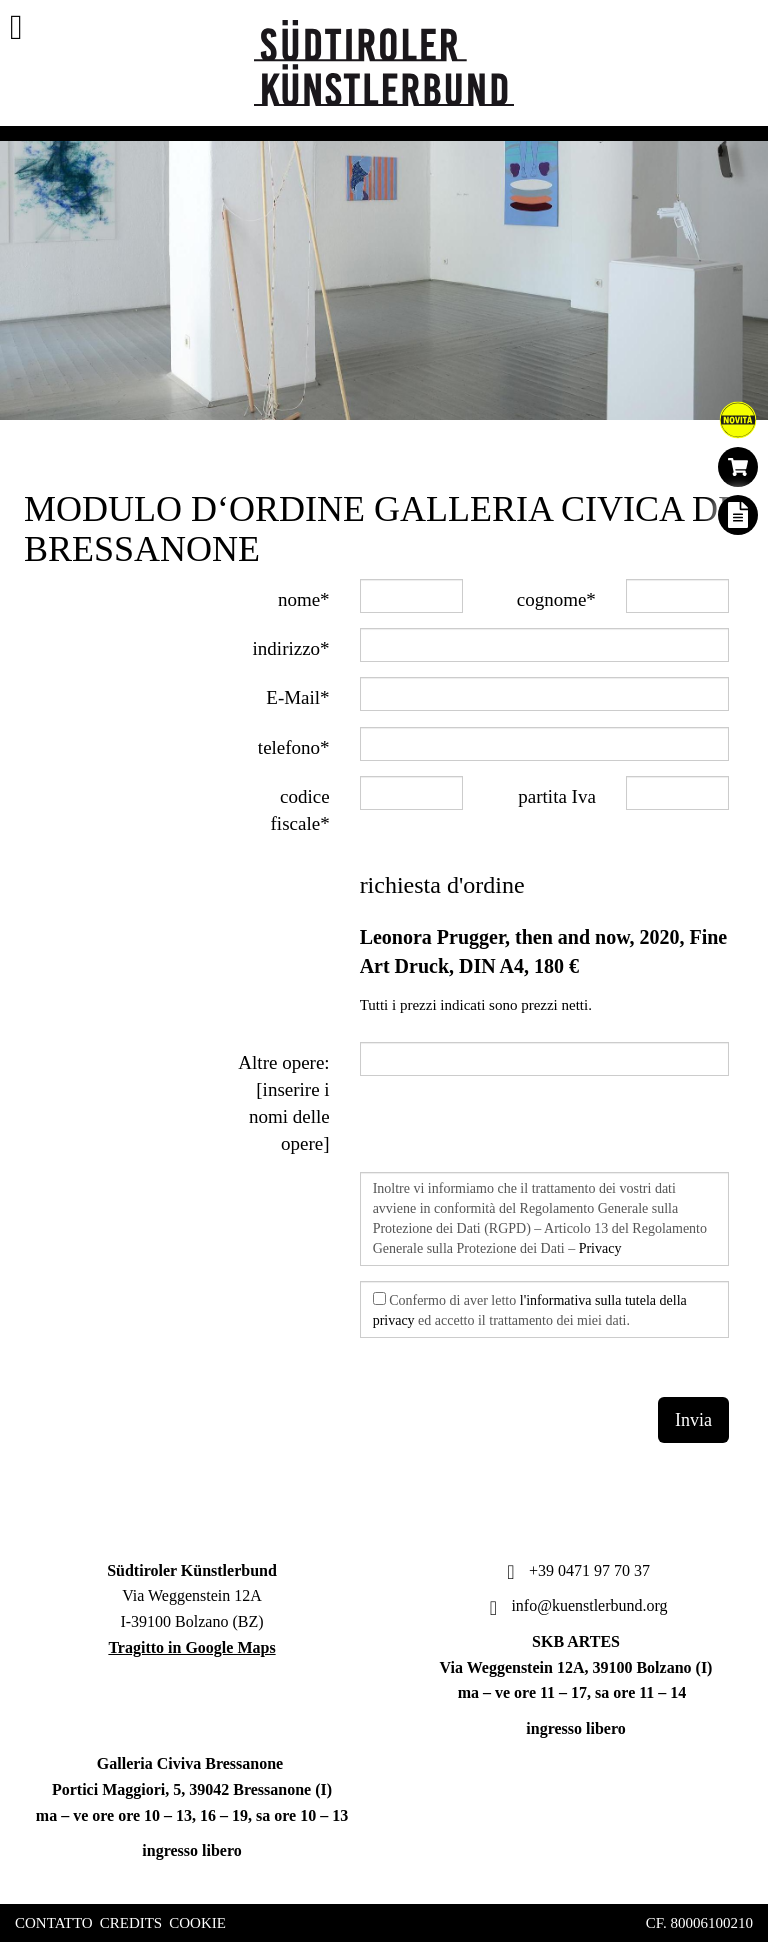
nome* (304, 599)
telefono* (294, 747)
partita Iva (557, 796)
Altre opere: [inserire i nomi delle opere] (283, 1103)
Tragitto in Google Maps (191, 1647)
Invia (693, 1420)
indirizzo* (291, 648)
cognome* (556, 599)
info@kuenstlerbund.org (575, 1605)
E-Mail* (297, 697)
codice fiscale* (300, 810)
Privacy (600, 1248)
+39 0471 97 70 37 (576, 1570)
